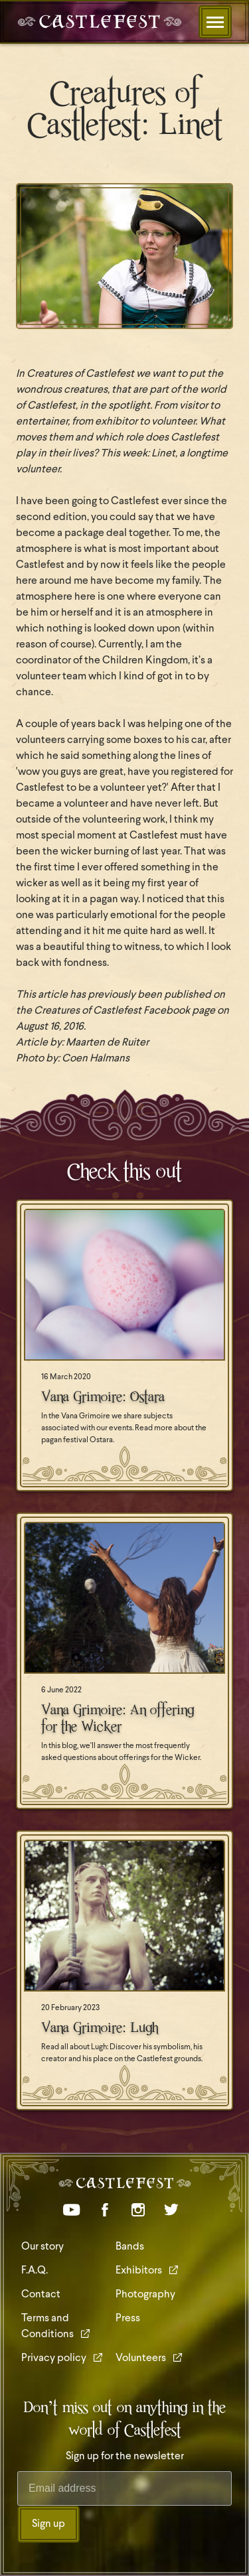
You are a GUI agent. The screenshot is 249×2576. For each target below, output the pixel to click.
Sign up (48, 2524)
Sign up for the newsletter (125, 2456)
